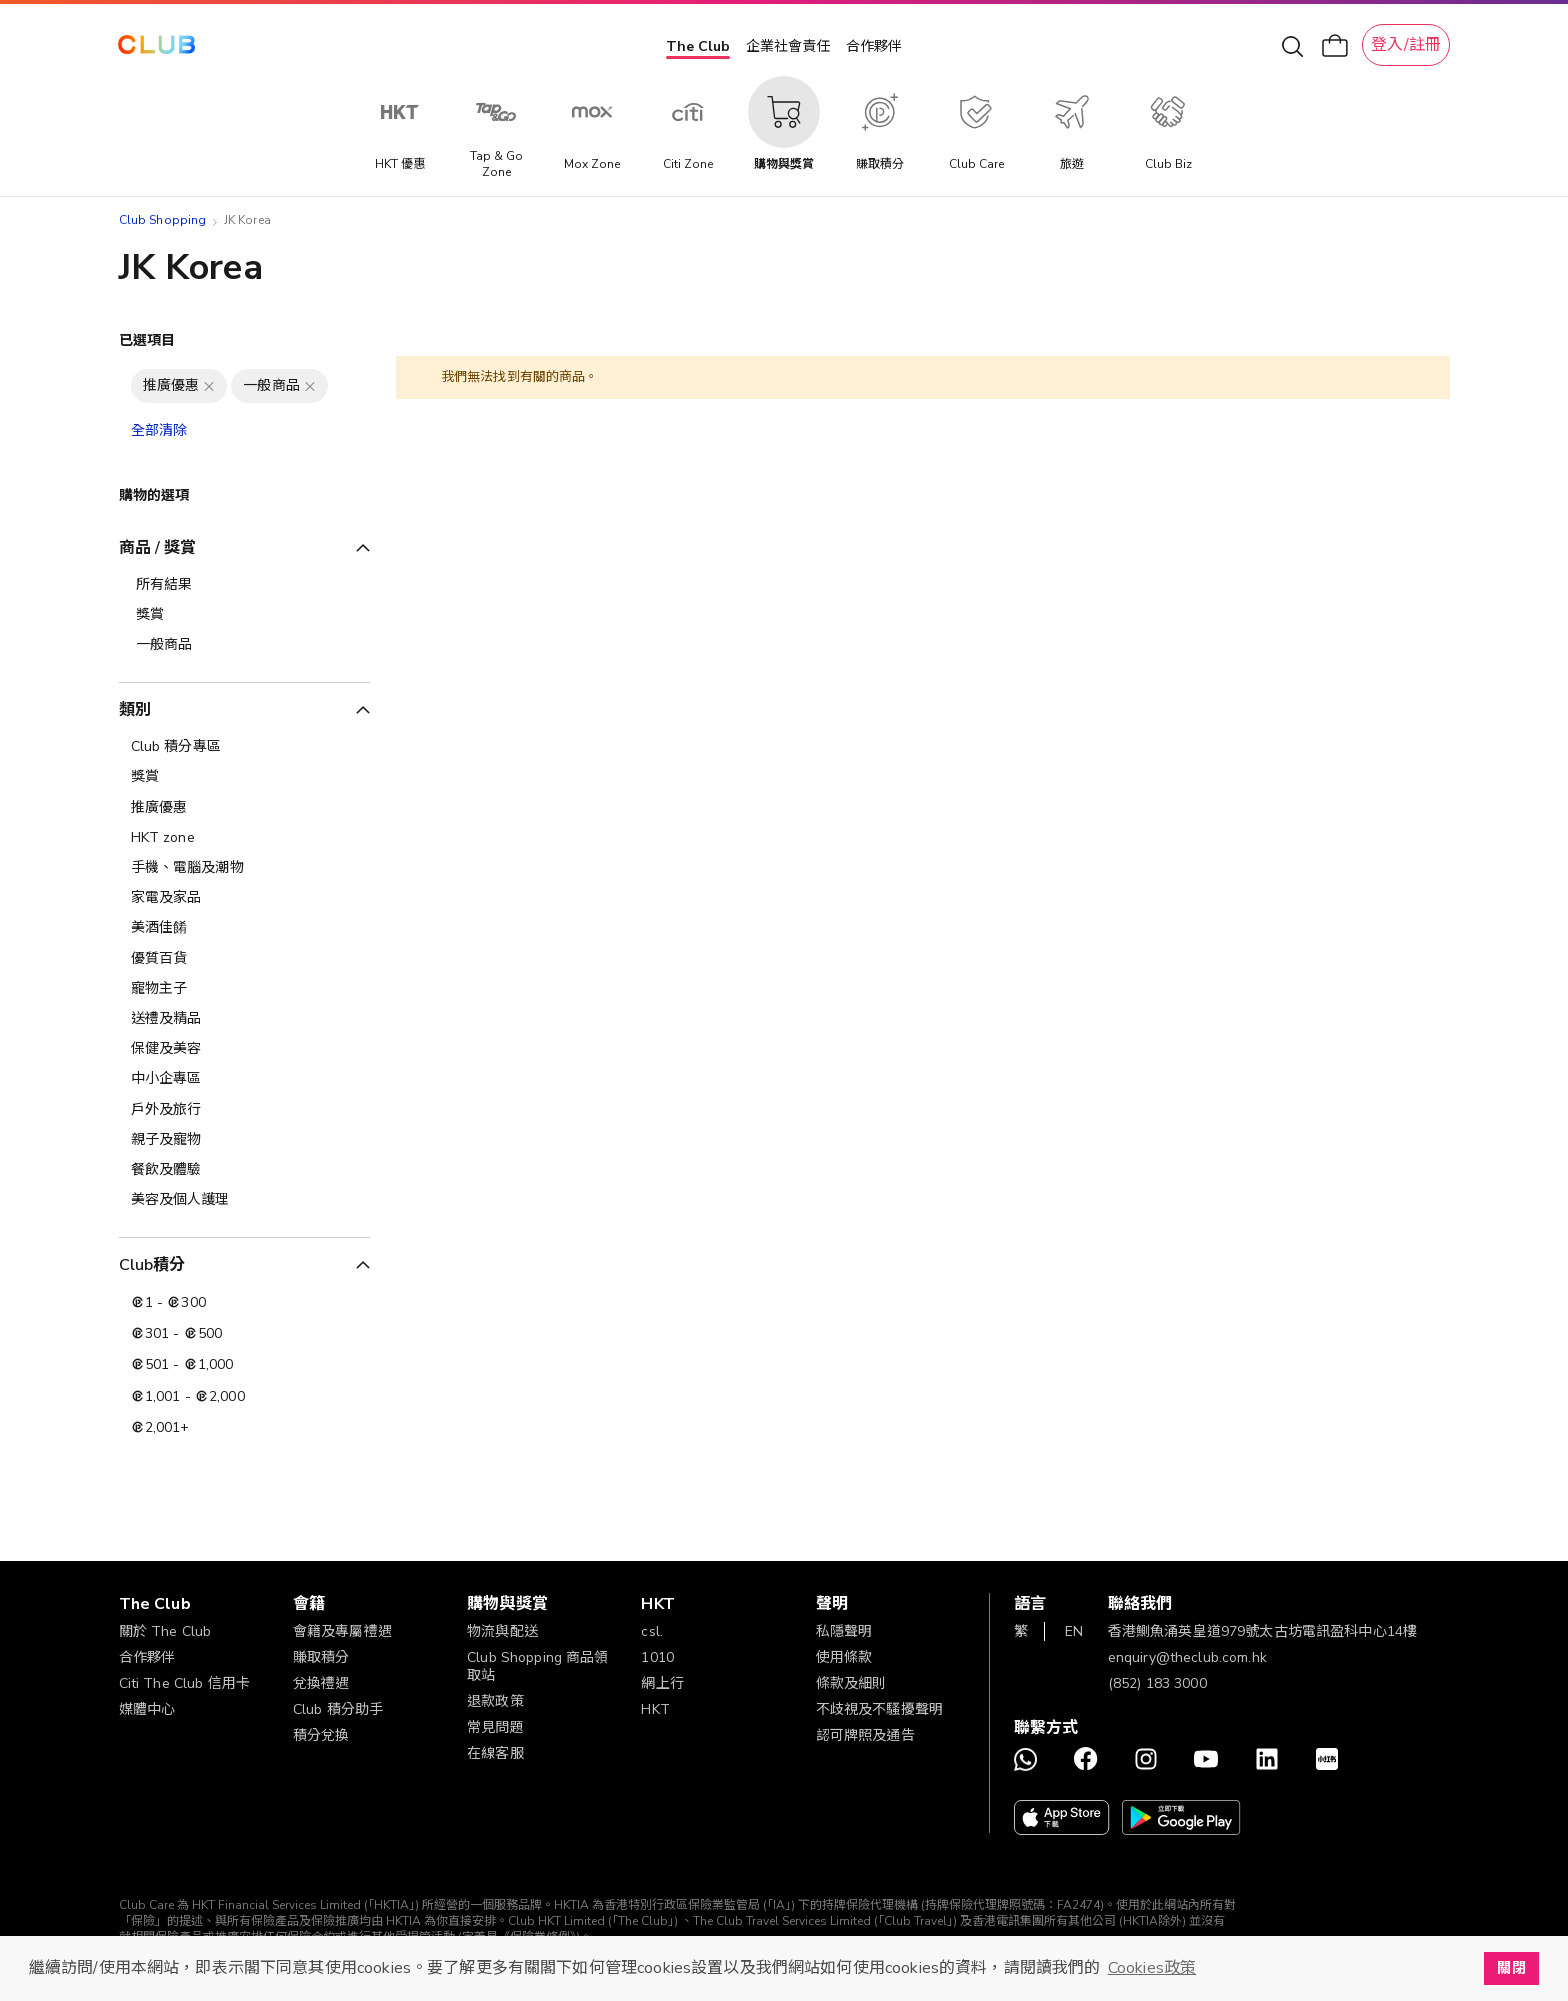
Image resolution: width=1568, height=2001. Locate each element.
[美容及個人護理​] (244, 1200)
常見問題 (495, 1727)
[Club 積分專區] (244, 747)
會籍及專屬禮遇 (342, 1631)
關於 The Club (165, 1631)
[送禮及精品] (244, 1019)
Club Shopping (163, 220)
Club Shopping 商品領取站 (538, 1666)
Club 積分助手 (338, 1709)
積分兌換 (321, 1735)
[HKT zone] (244, 838)
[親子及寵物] (244, 1140)
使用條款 (844, 1657)
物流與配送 (502, 1631)
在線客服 (495, 1753)
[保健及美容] (244, 1049)
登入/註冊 (1406, 45)
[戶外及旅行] (244, 1110)
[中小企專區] (244, 1079)
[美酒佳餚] (244, 928)
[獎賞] (244, 777)
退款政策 (495, 1701)
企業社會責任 (788, 46)
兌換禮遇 (321, 1683)
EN (1074, 1631)
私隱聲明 (844, 1631)
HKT (655, 1709)
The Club (698, 46)
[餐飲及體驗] (244, 1170)
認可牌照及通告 (865, 1735)
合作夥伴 (874, 46)
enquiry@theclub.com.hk (1187, 1657)
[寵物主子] (244, 989)
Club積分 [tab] (152, 1265)
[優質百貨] (244, 959)
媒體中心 (147, 1709)
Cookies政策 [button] (1152, 1968)
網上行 (662, 1683)
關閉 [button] (1511, 1968)
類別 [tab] (135, 710)
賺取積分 (321, 1657)
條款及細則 (851, 1683)
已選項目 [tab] (147, 340)
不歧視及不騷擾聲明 (879, 1709)
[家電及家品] (244, 898)
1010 (657, 1657)
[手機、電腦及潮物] (244, 868)
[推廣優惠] (244, 808)
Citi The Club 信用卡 (185, 1683)
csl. (652, 1631)
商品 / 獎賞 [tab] (158, 548)
